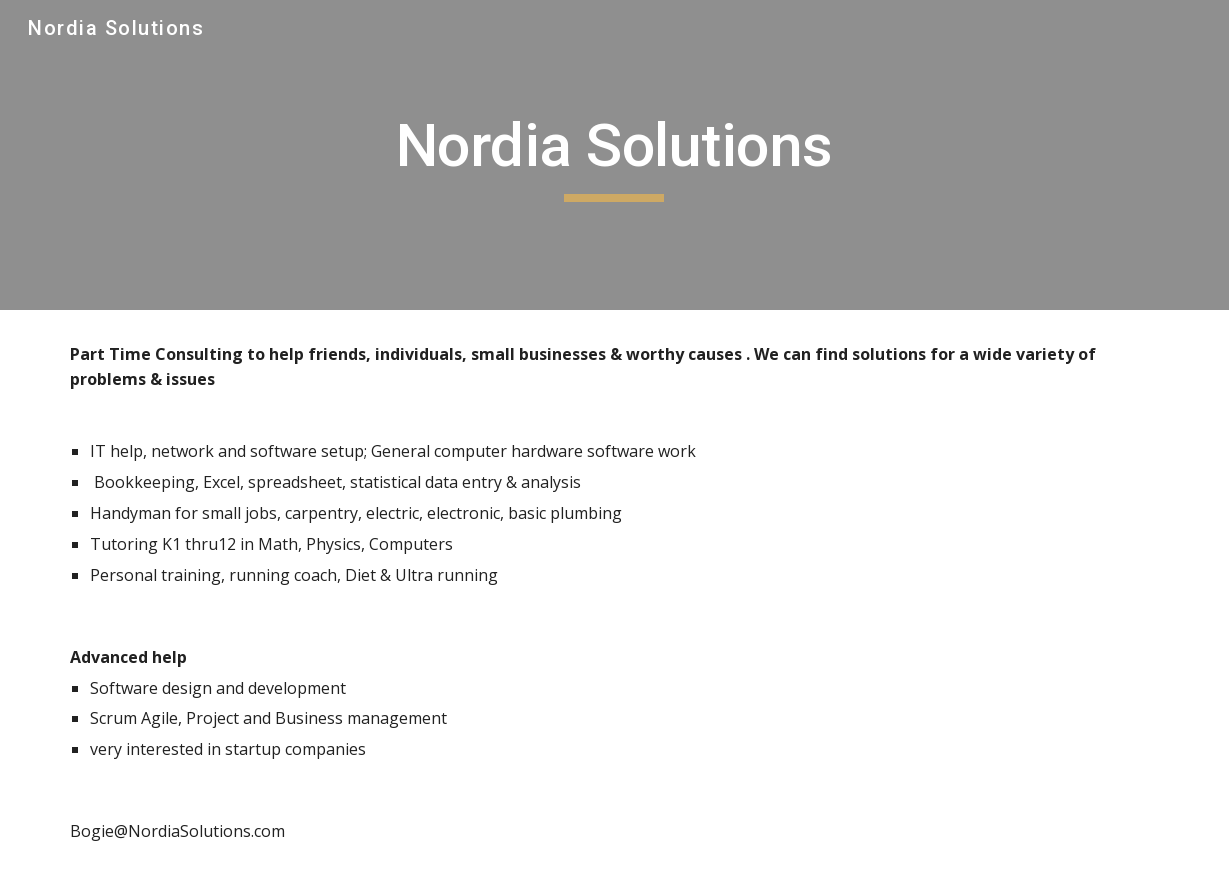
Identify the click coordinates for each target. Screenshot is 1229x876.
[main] (614, 155)
